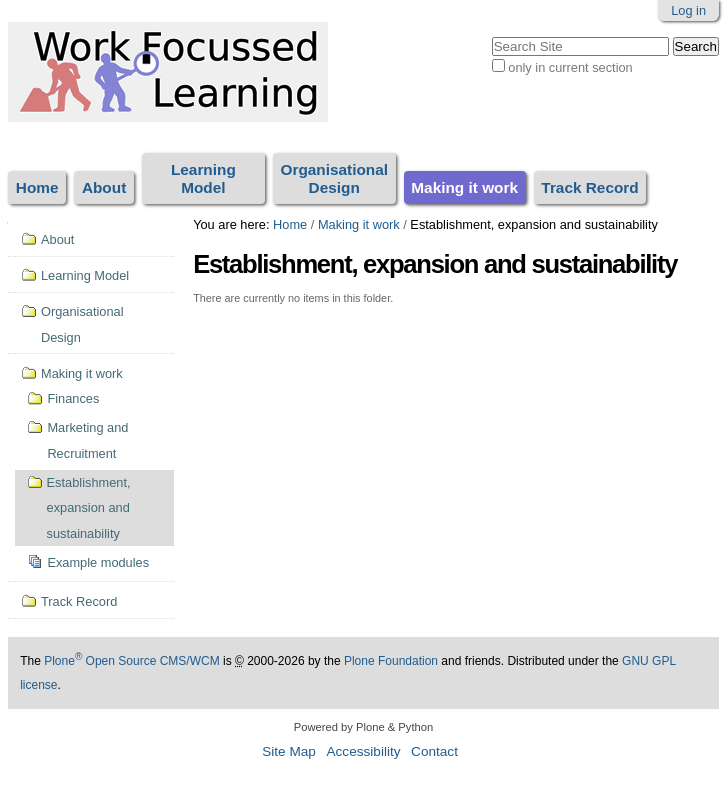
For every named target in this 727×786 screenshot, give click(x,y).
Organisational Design (334, 178)
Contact (434, 751)
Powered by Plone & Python (363, 727)
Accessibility (363, 751)
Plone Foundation (391, 661)
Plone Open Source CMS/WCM (131, 661)
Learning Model (203, 178)
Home (37, 187)
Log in (688, 10)
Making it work (464, 187)
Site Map (289, 751)
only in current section (570, 67)
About (104, 187)
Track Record (589, 187)
